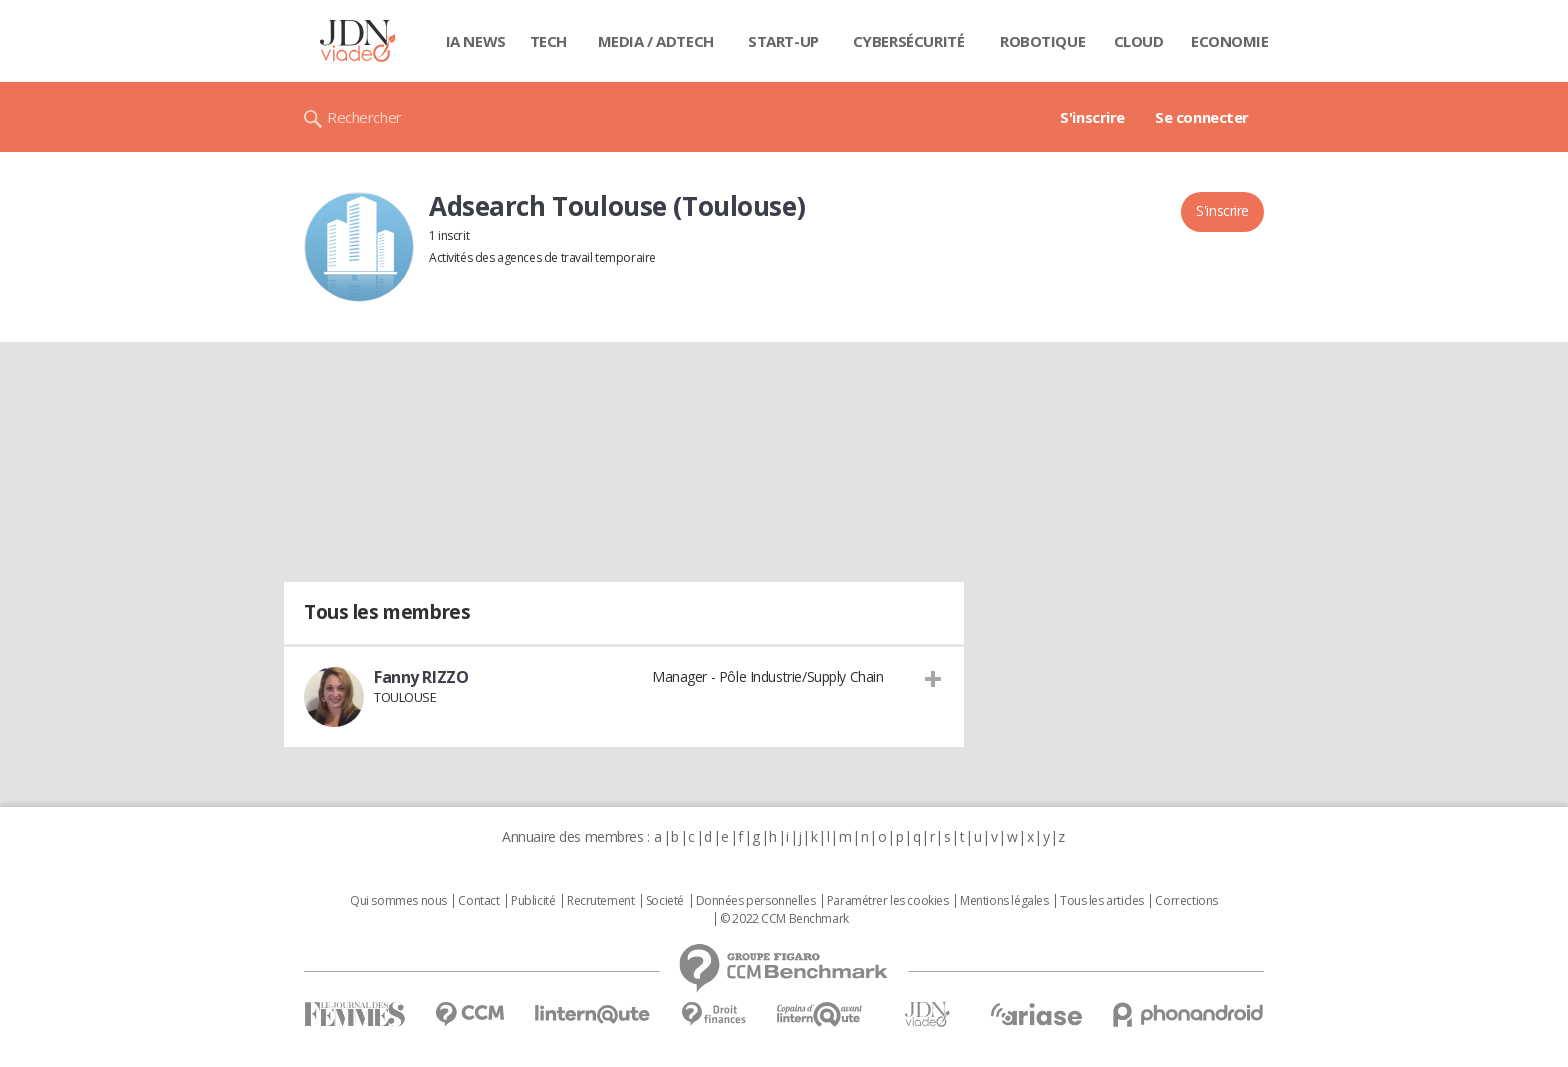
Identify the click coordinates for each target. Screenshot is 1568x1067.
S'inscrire (1092, 117)
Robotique (1042, 41)
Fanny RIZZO (421, 677)
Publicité (533, 901)
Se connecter (1202, 117)
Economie (1230, 41)
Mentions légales (1004, 901)
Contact (478, 901)
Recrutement (600, 901)
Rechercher (364, 117)
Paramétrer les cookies (888, 901)
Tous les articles (1102, 901)
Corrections (1186, 901)
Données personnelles (756, 901)
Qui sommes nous (398, 901)
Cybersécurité (909, 41)
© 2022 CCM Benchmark (784, 919)
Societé (665, 901)
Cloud (1139, 41)
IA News (476, 41)
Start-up (783, 41)
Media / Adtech (656, 41)
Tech (548, 41)
